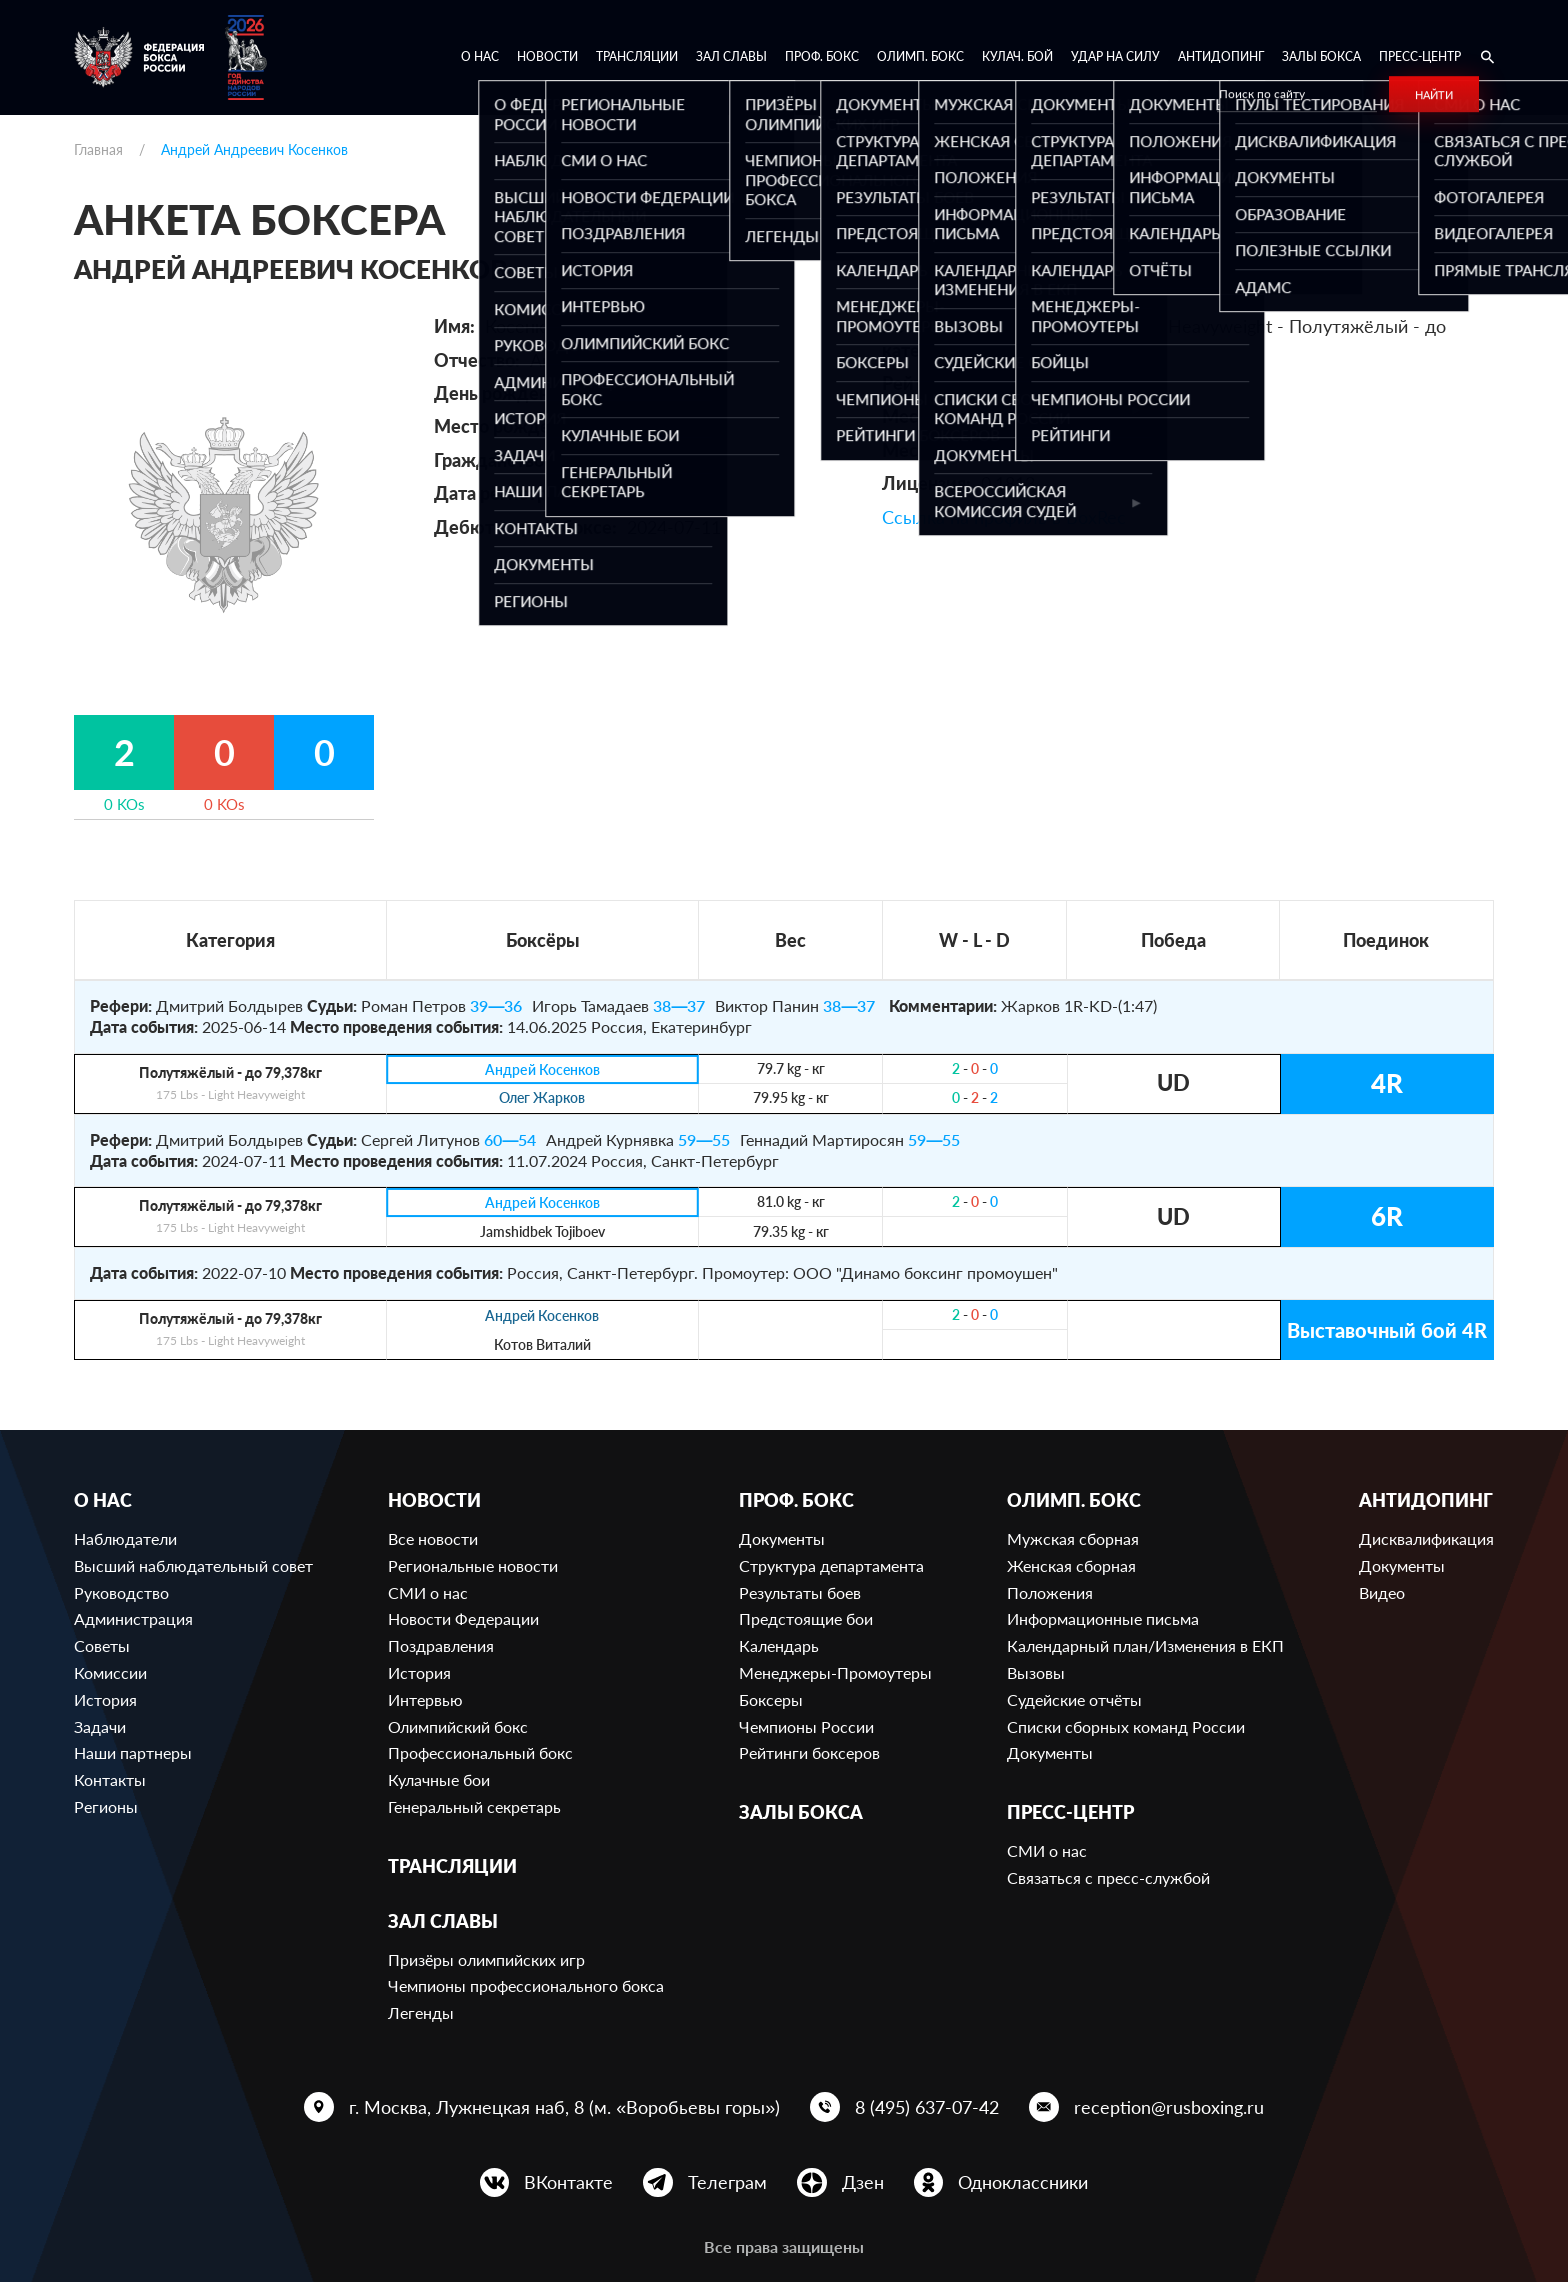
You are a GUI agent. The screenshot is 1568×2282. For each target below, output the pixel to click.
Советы (102, 1645)
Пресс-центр (1420, 56)
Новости (547, 56)
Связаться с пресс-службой (1108, 1877)
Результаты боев (800, 1592)
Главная (98, 149)
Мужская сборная (1073, 1538)
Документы (782, 1538)
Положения (1050, 1592)
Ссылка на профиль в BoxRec (1004, 517)
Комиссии (110, 1672)
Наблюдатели (125, 1538)
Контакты (110, 1779)
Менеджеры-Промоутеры (835, 1672)
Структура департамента (831, 1565)
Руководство (121, 1592)
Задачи (100, 1726)
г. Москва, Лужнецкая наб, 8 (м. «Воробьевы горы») (564, 2107)
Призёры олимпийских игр (486, 1959)
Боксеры (771, 1699)
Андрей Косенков (542, 1069)
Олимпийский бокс (458, 1726)
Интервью (425, 1699)
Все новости (433, 1538)
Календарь (779, 1645)
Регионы (106, 1806)
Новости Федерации (463, 1618)
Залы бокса (1321, 56)
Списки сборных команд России (1126, 1726)
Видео (1382, 1592)
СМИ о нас (428, 1592)
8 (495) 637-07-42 (927, 2107)
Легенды (421, 2012)
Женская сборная (1071, 1565)
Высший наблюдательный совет (193, 1565)
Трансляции (637, 56)
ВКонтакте (568, 2182)
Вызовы (1036, 1672)
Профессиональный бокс (480, 1752)
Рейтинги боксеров (809, 1752)
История (105, 1699)
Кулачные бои (439, 1779)
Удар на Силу (1115, 56)
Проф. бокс (822, 56)
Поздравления (441, 1645)
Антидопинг (1221, 56)
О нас (480, 56)
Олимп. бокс (920, 56)
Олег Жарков (542, 1098)
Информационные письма (1103, 1618)
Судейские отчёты (1074, 1699)
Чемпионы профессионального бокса (526, 1985)
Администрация (133, 1618)
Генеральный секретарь (474, 1806)
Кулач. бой (1017, 56)
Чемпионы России (806, 1726)
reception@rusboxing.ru (1169, 2107)
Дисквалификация (1426, 1538)
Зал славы (731, 56)
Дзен (863, 2182)
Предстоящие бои (806, 1618)
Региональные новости (473, 1565)
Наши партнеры (133, 1752)
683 (1084, 383)
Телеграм (727, 2182)
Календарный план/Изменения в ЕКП (1145, 1645)
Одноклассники (1023, 2182)
